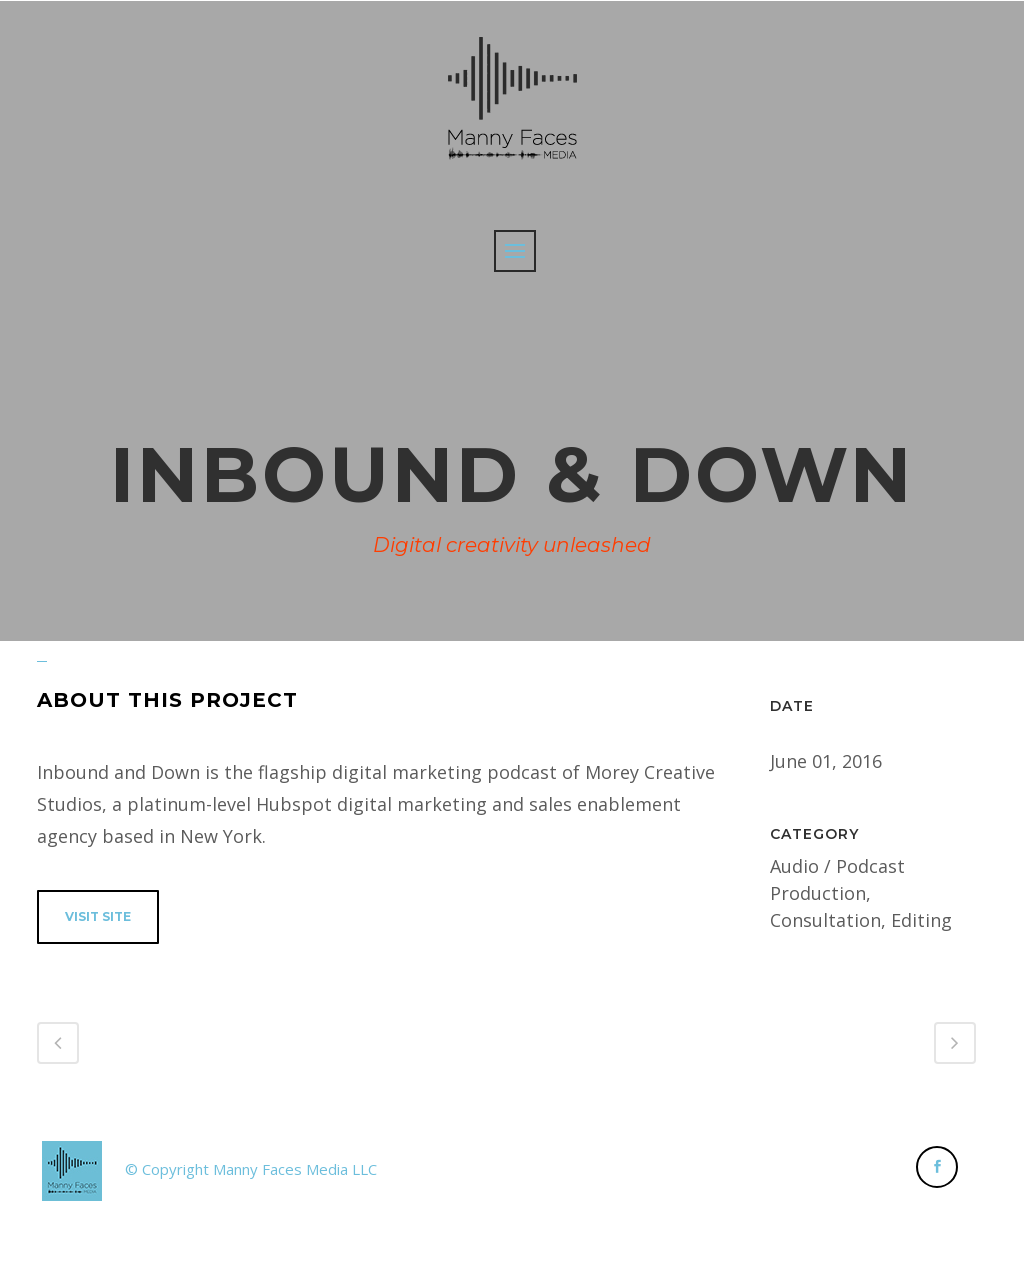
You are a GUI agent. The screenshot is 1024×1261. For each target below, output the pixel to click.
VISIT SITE (98, 916)
